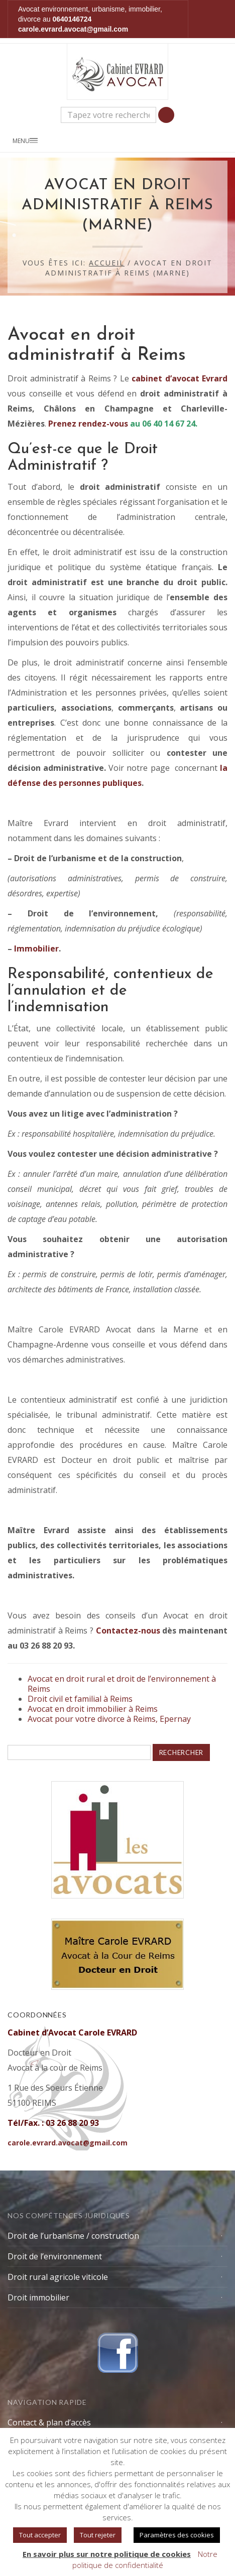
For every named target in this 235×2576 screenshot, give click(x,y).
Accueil (107, 262)
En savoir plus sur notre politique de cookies (107, 2554)
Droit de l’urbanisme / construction (73, 2235)
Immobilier (36, 948)
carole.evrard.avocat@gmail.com (73, 29)
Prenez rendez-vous (88, 423)
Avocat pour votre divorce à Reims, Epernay (109, 1718)
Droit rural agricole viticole (58, 2276)
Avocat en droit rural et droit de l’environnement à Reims (122, 1683)
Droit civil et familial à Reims (80, 1698)
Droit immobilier (38, 2297)
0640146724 (71, 19)
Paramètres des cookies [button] (177, 2534)
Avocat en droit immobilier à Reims (93, 1708)
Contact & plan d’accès (49, 2422)
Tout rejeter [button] (97, 2534)
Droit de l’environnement (55, 2256)
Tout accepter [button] (40, 2534)
